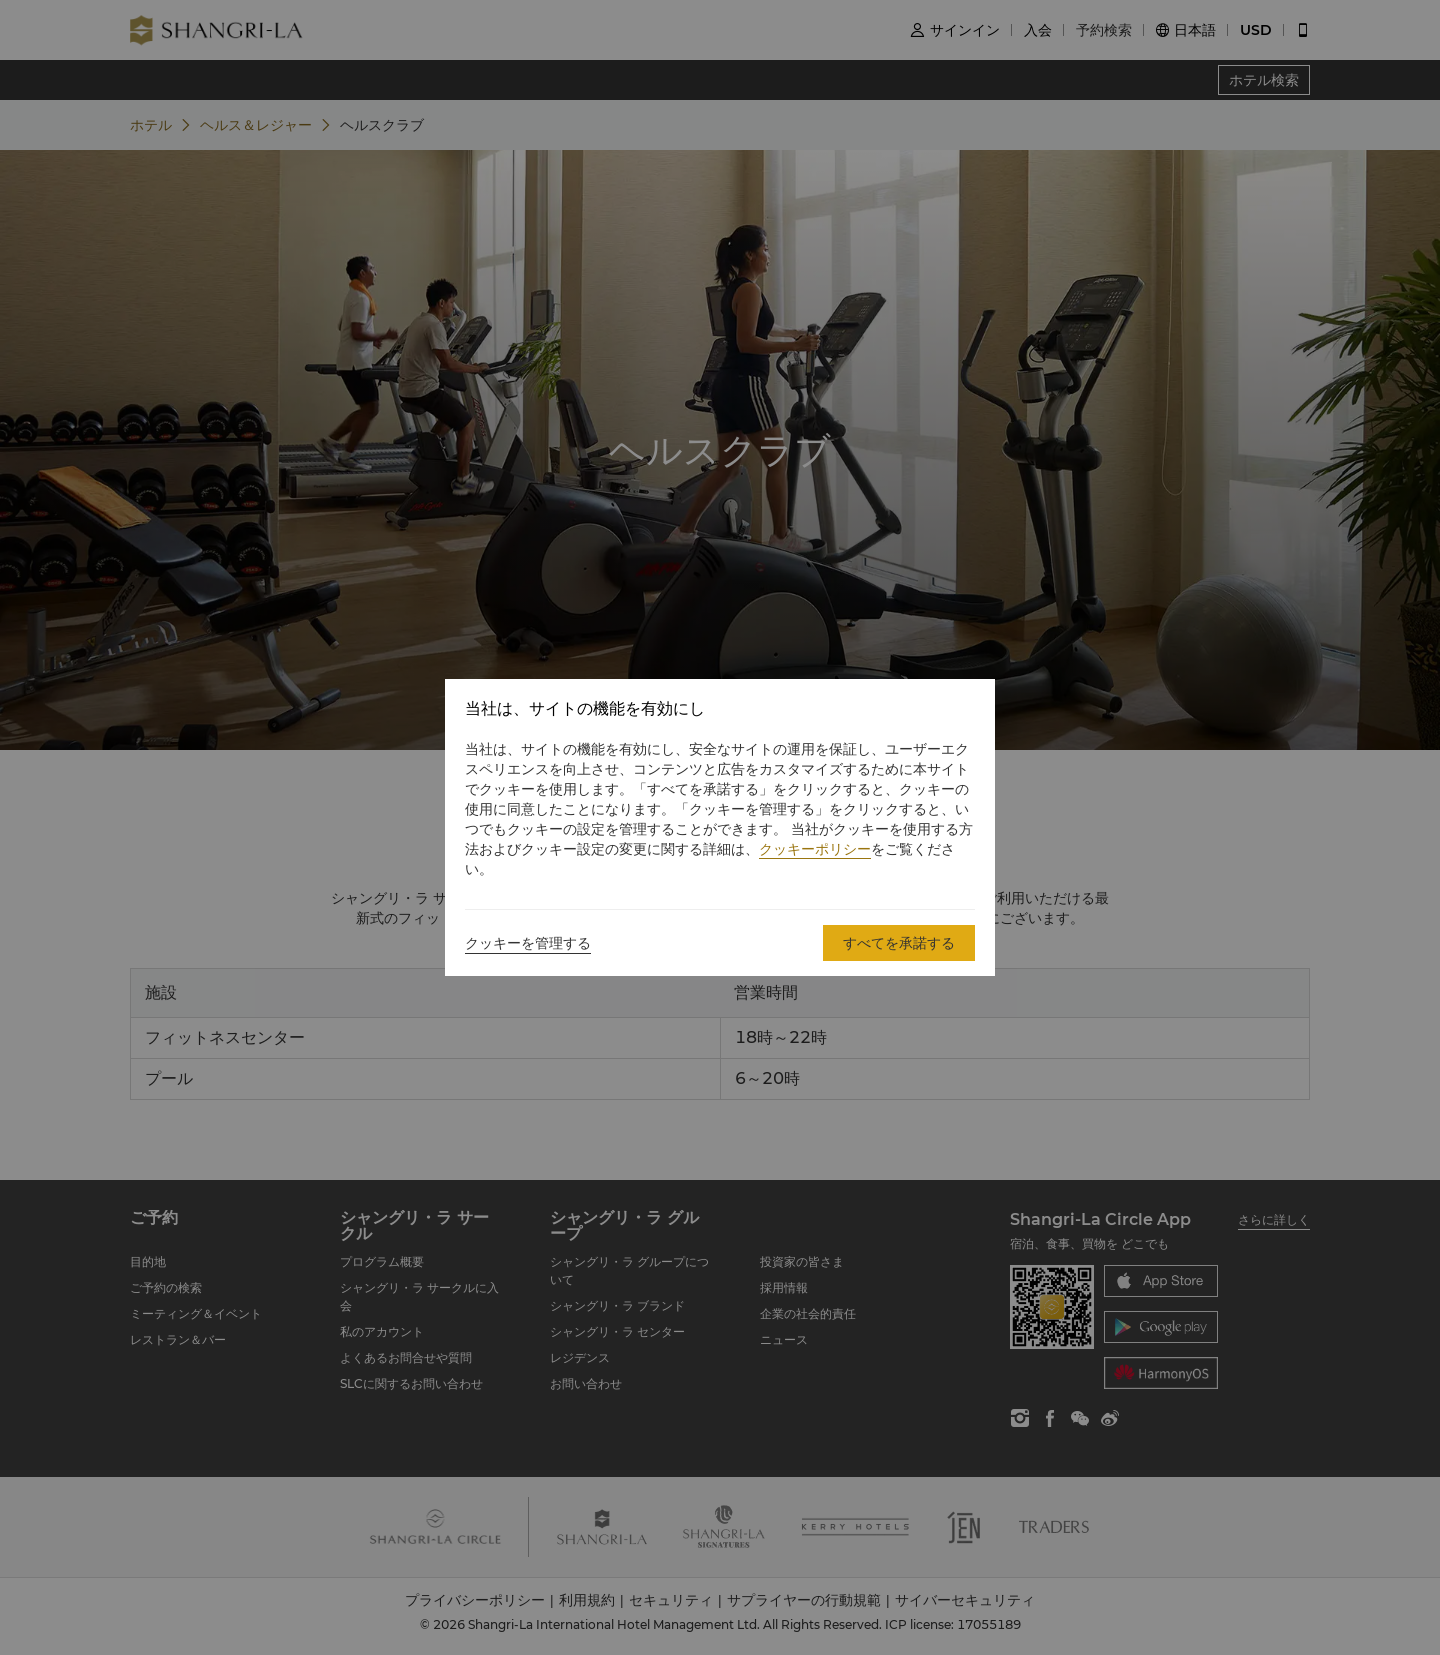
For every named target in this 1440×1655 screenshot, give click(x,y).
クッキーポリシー (815, 849)
